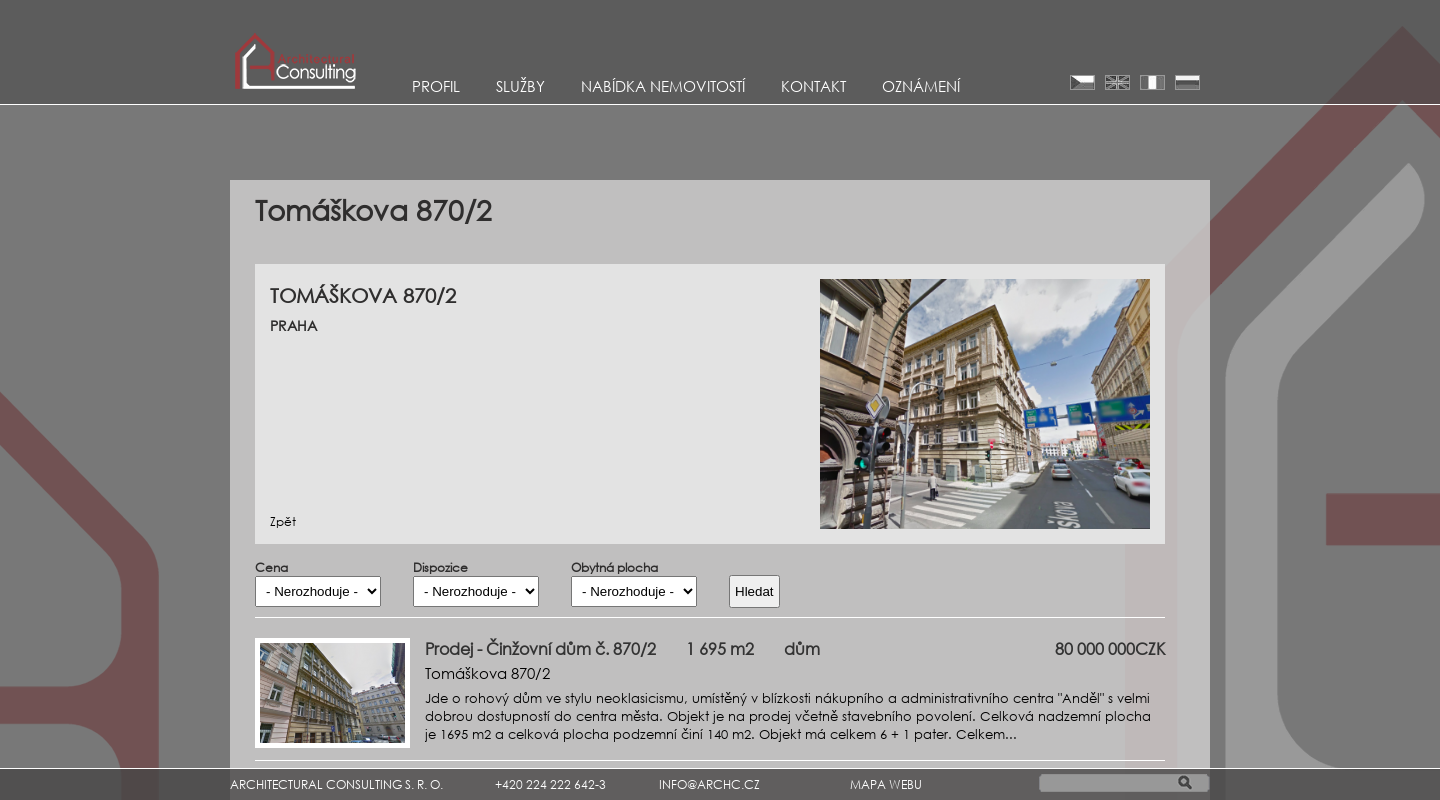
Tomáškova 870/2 (487, 673)
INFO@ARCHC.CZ (709, 784)
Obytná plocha (614, 568)
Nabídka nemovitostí (663, 86)
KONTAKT (813, 86)
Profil (436, 86)
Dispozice (440, 568)
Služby (520, 86)
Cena (271, 568)
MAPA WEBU (886, 784)
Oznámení (921, 86)
